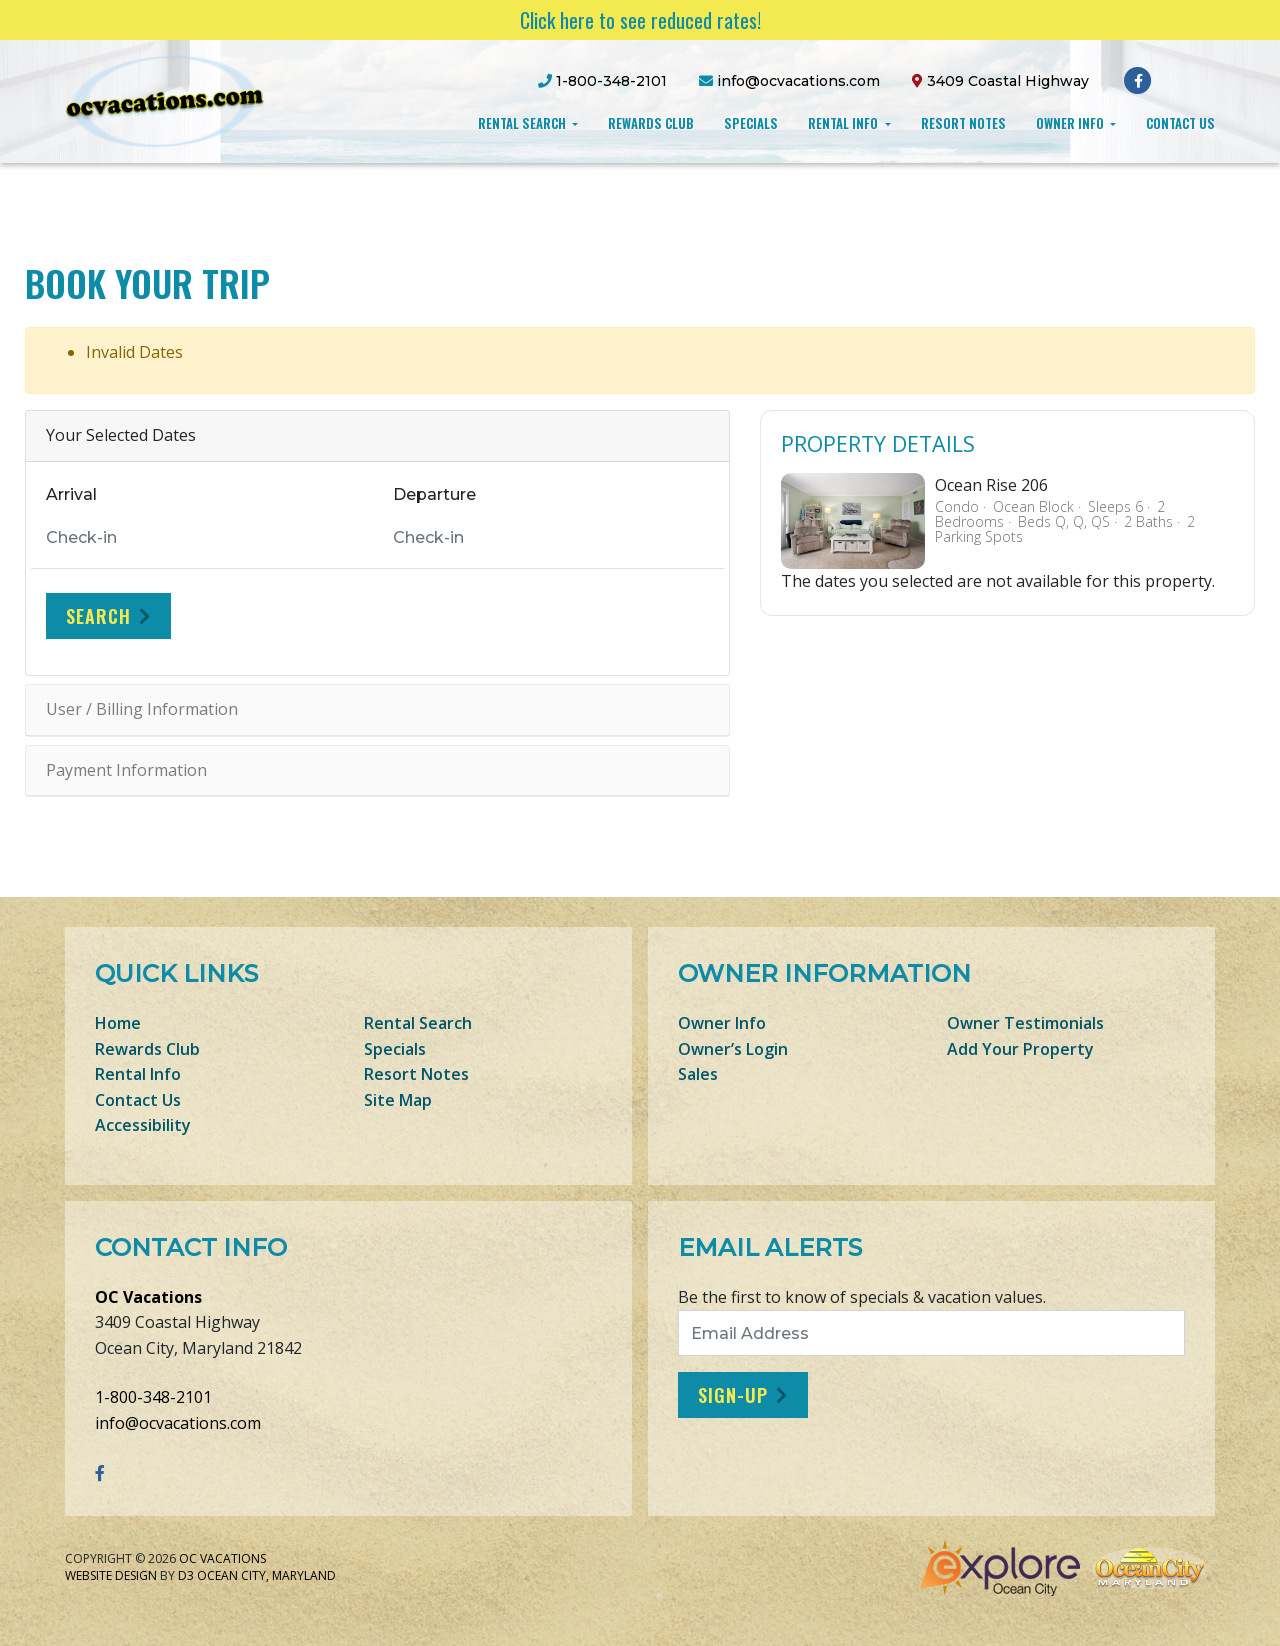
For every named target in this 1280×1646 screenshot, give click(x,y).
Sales (698, 1074)
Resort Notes (963, 123)
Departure (434, 494)
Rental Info (844, 123)
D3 (186, 1575)
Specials (751, 123)
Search (98, 616)
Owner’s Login (733, 1049)
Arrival (71, 494)
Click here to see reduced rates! (640, 20)
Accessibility (143, 1125)
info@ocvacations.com (178, 1423)
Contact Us (1180, 123)
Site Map (398, 1100)
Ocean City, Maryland (266, 1575)
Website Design (111, 1575)
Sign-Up (733, 1395)
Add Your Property (1020, 1049)
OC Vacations (148, 1297)
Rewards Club (651, 123)
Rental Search (523, 123)
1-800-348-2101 (153, 1397)
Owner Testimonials (1025, 1023)
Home (118, 1023)
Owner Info (1071, 123)
